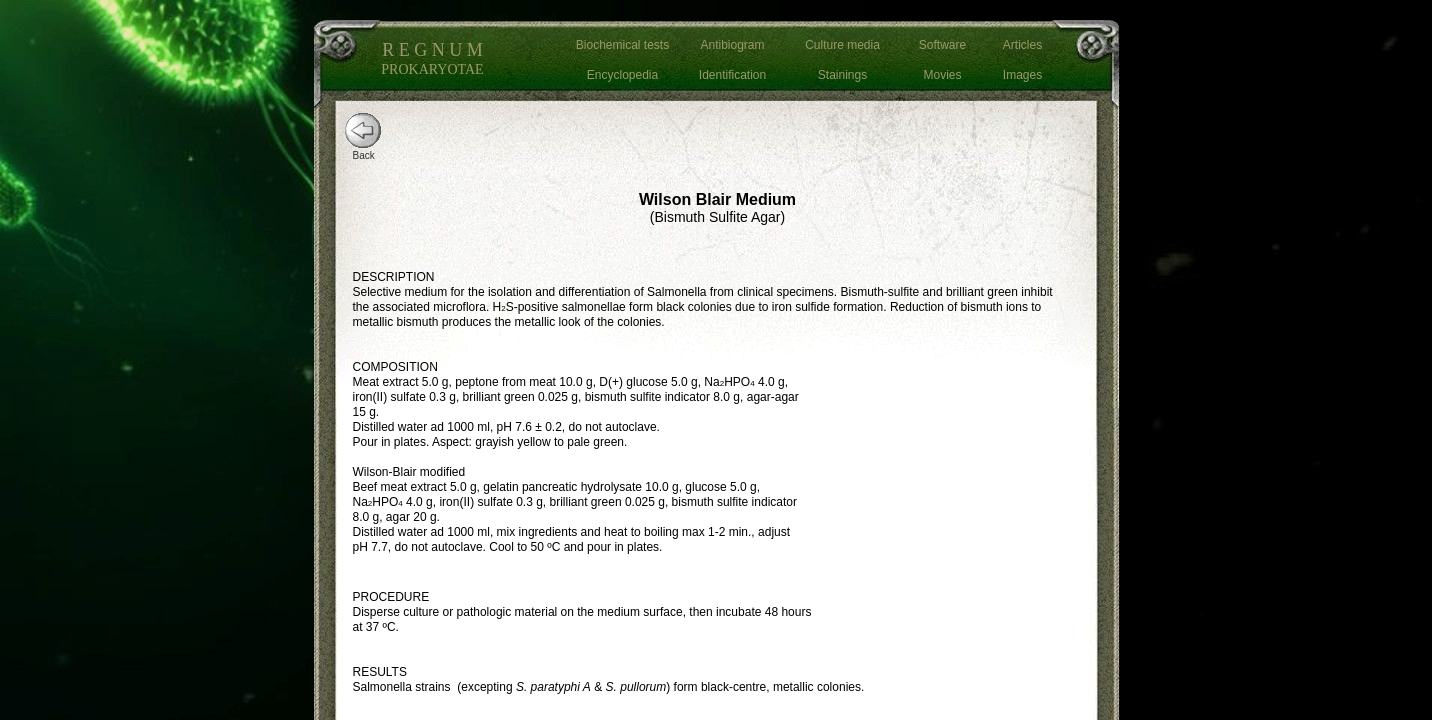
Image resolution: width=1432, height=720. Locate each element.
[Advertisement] (958, 495)
